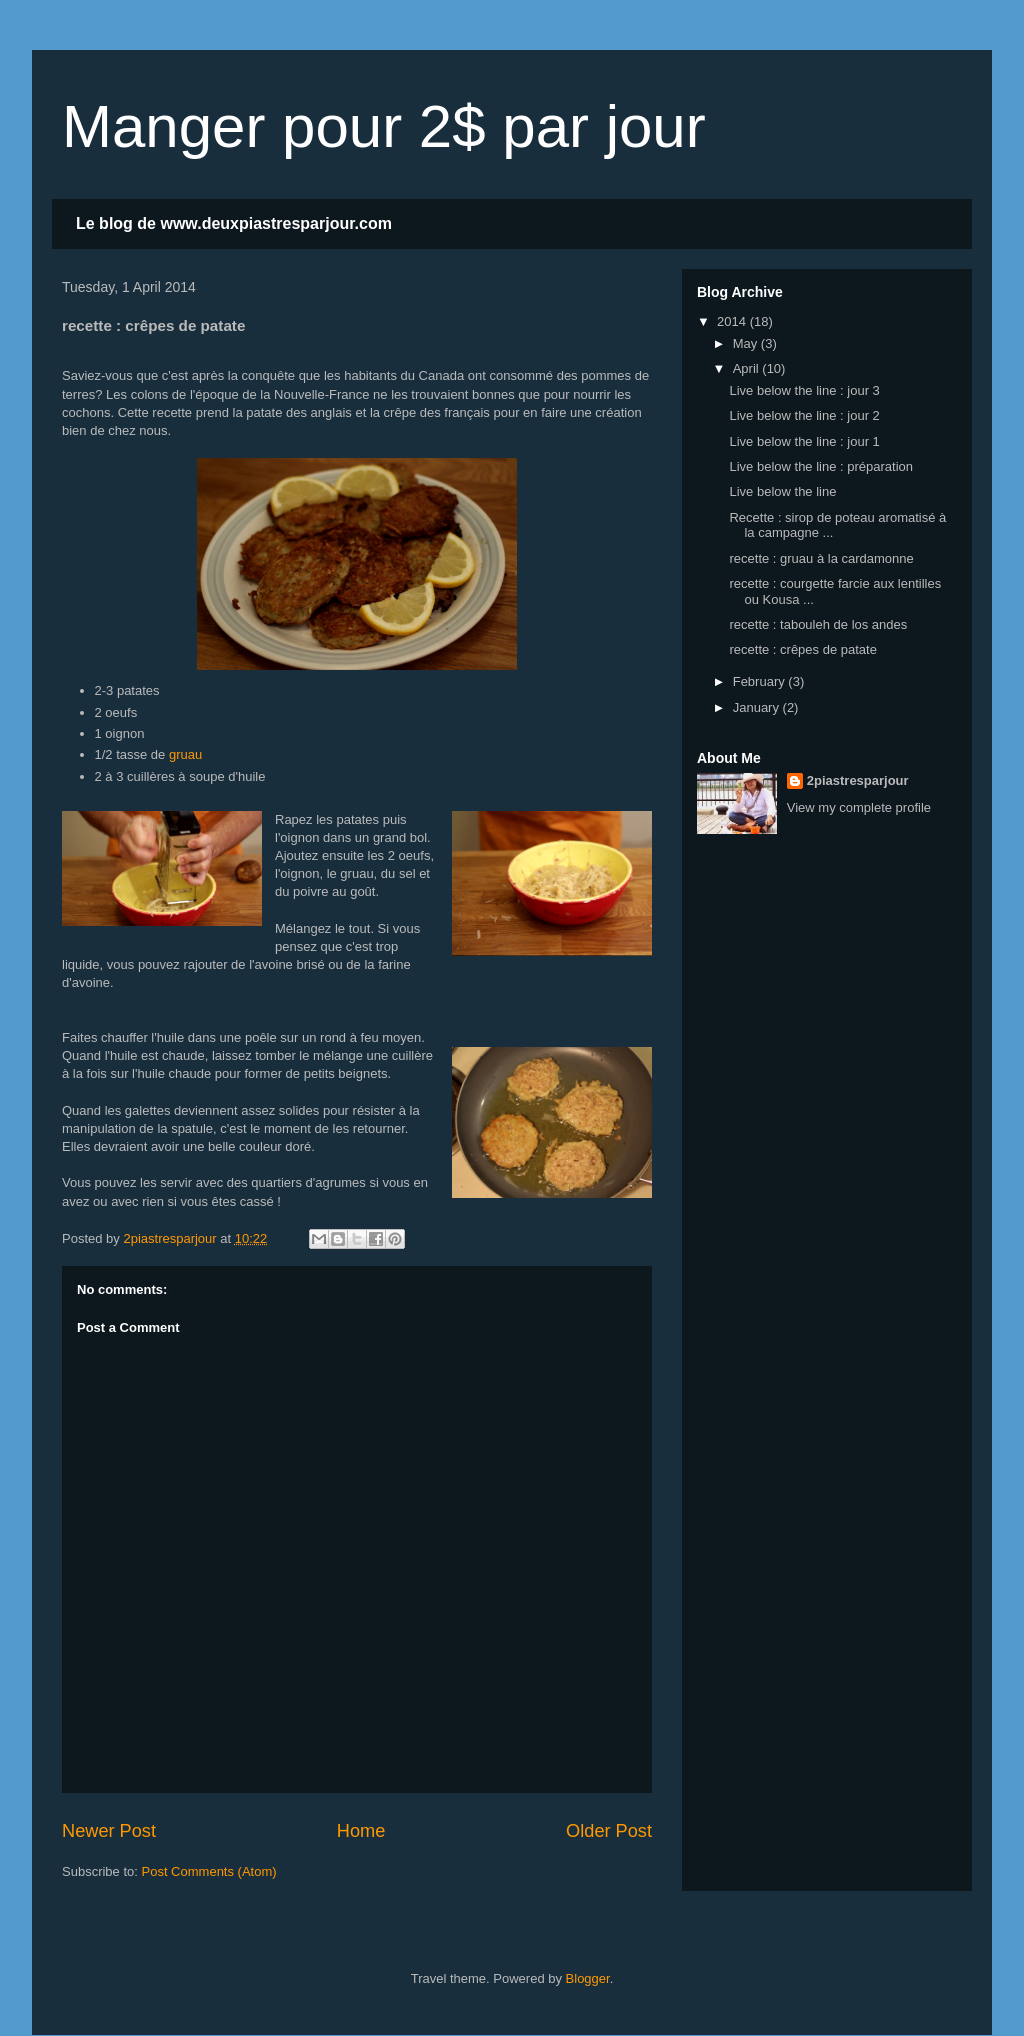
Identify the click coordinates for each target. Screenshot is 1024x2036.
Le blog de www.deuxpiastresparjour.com (234, 223)
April (748, 368)
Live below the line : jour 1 (804, 441)
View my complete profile (859, 807)
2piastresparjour (858, 780)
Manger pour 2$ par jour (384, 126)
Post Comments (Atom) (209, 1871)
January (758, 707)
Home (361, 1831)
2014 (733, 321)
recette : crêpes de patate (802, 649)
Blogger (588, 1978)
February (761, 681)
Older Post (609, 1831)
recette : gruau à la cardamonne (821, 558)
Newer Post (109, 1831)
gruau (185, 754)
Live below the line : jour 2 (804, 415)
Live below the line (782, 491)
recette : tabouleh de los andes (818, 624)
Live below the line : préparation (821, 466)
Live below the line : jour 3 (804, 390)
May (747, 343)
